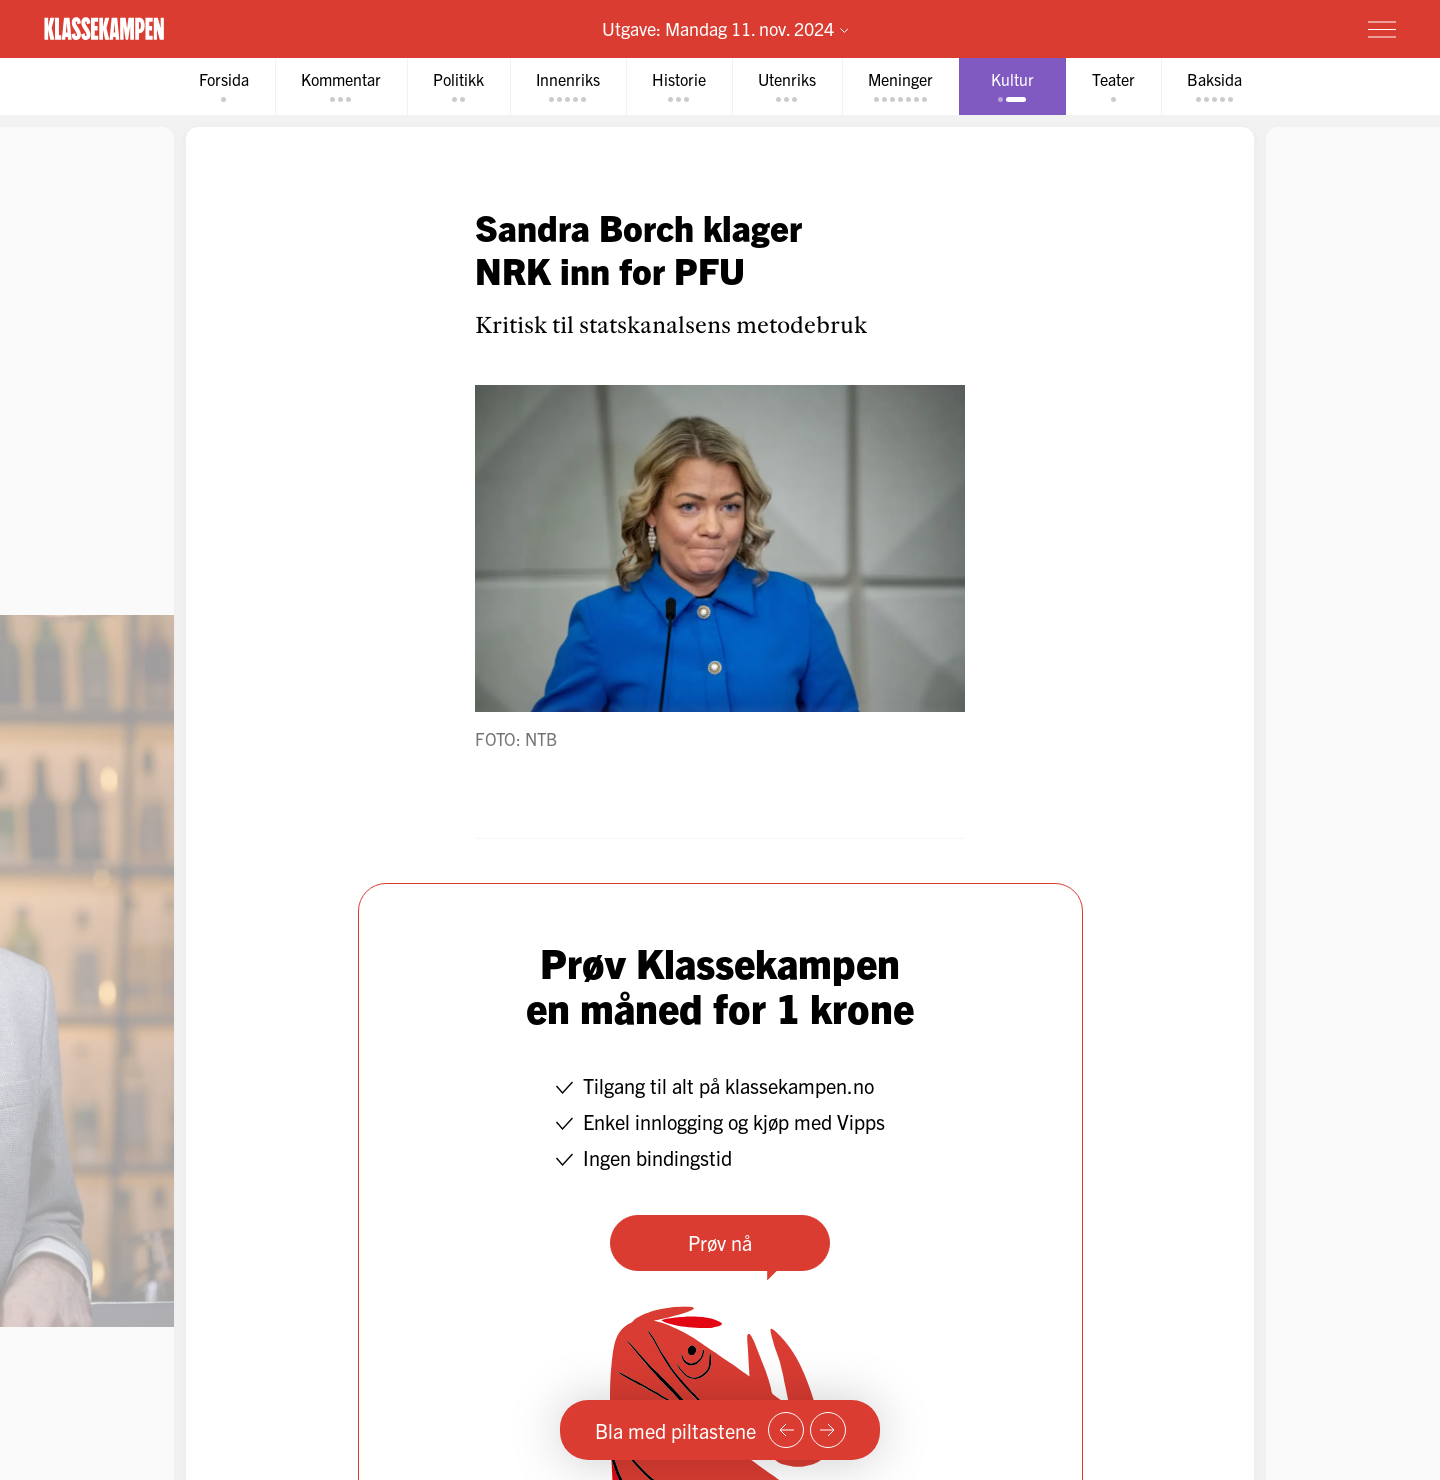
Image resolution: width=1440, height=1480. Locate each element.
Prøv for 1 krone (1263, 28)
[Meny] (1382, 29)
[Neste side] (828, 1430)
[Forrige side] (786, 1430)
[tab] (224, 86)
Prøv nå (720, 1242)
